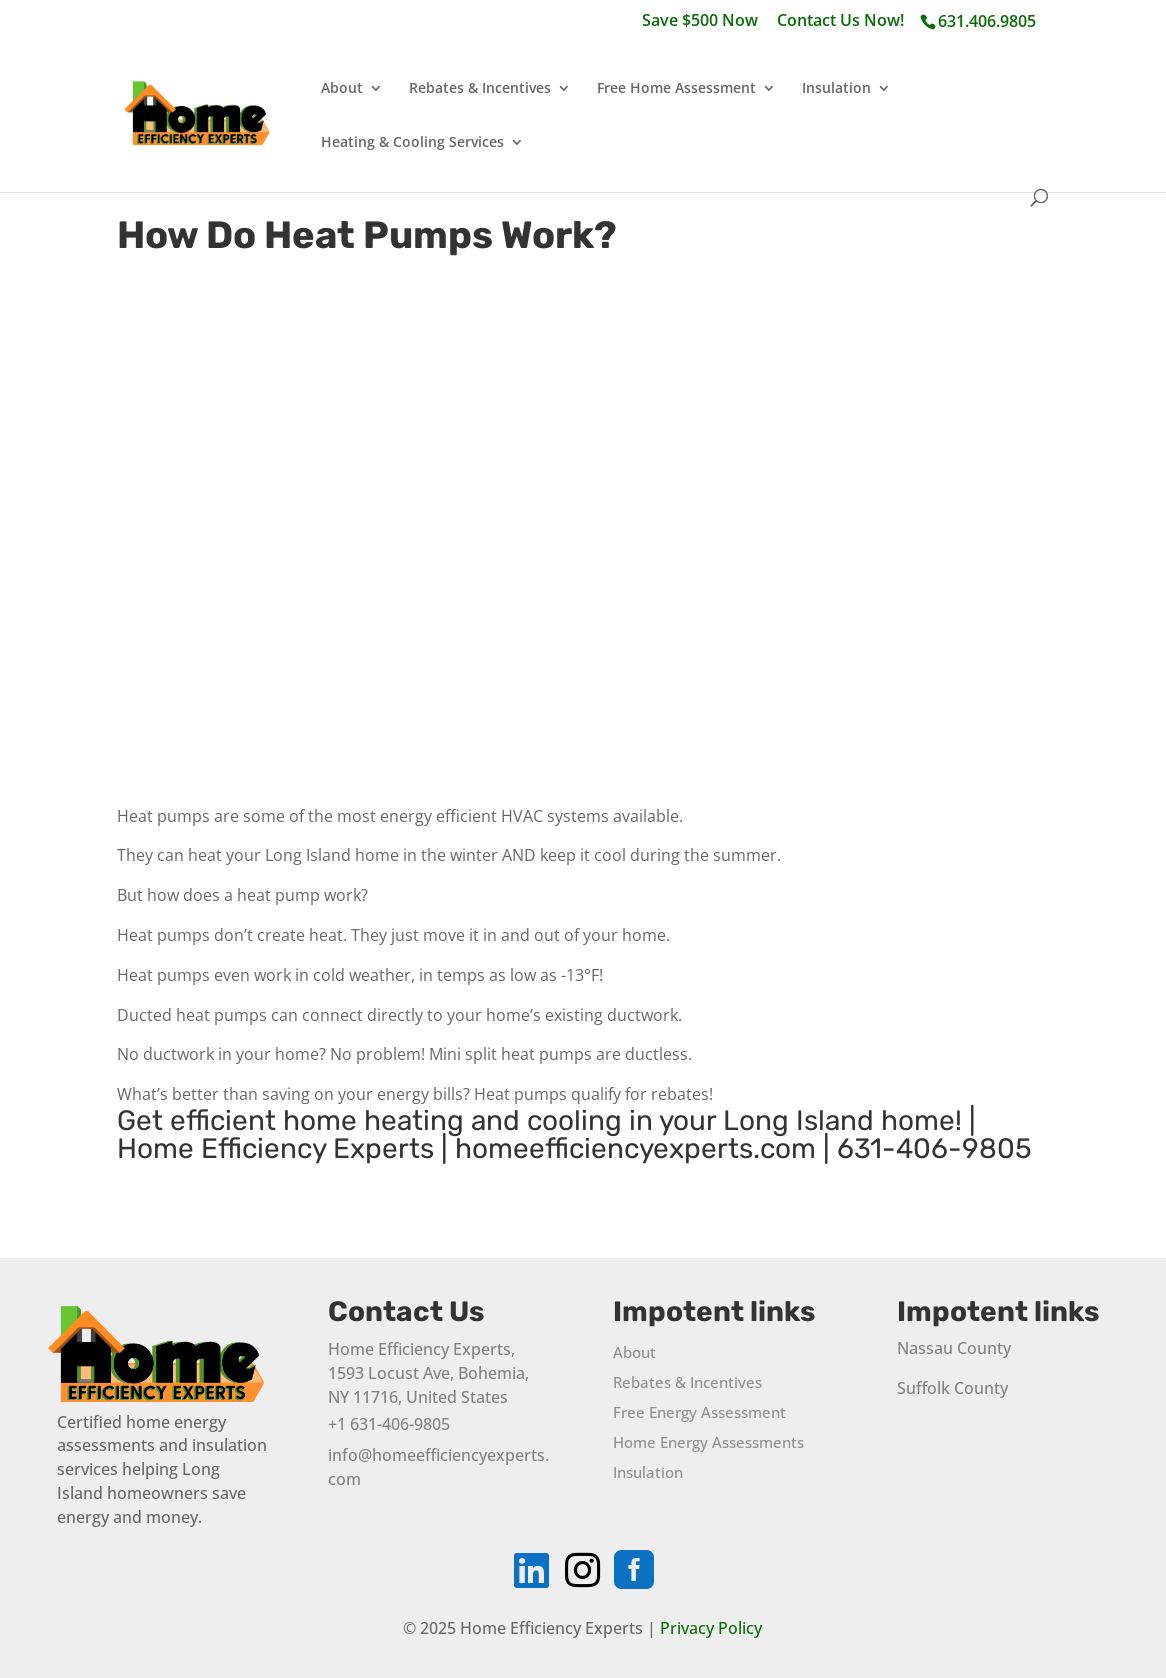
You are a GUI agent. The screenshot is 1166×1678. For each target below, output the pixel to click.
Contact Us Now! (840, 21)
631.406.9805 (987, 21)
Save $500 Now (700, 21)
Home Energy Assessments (708, 1443)
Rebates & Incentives (480, 89)
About (342, 89)
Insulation (836, 89)
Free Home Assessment (676, 89)
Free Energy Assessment (699, 1413)
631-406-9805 (934, 1148)
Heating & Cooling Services (412, 143)
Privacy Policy (711, 1628)
